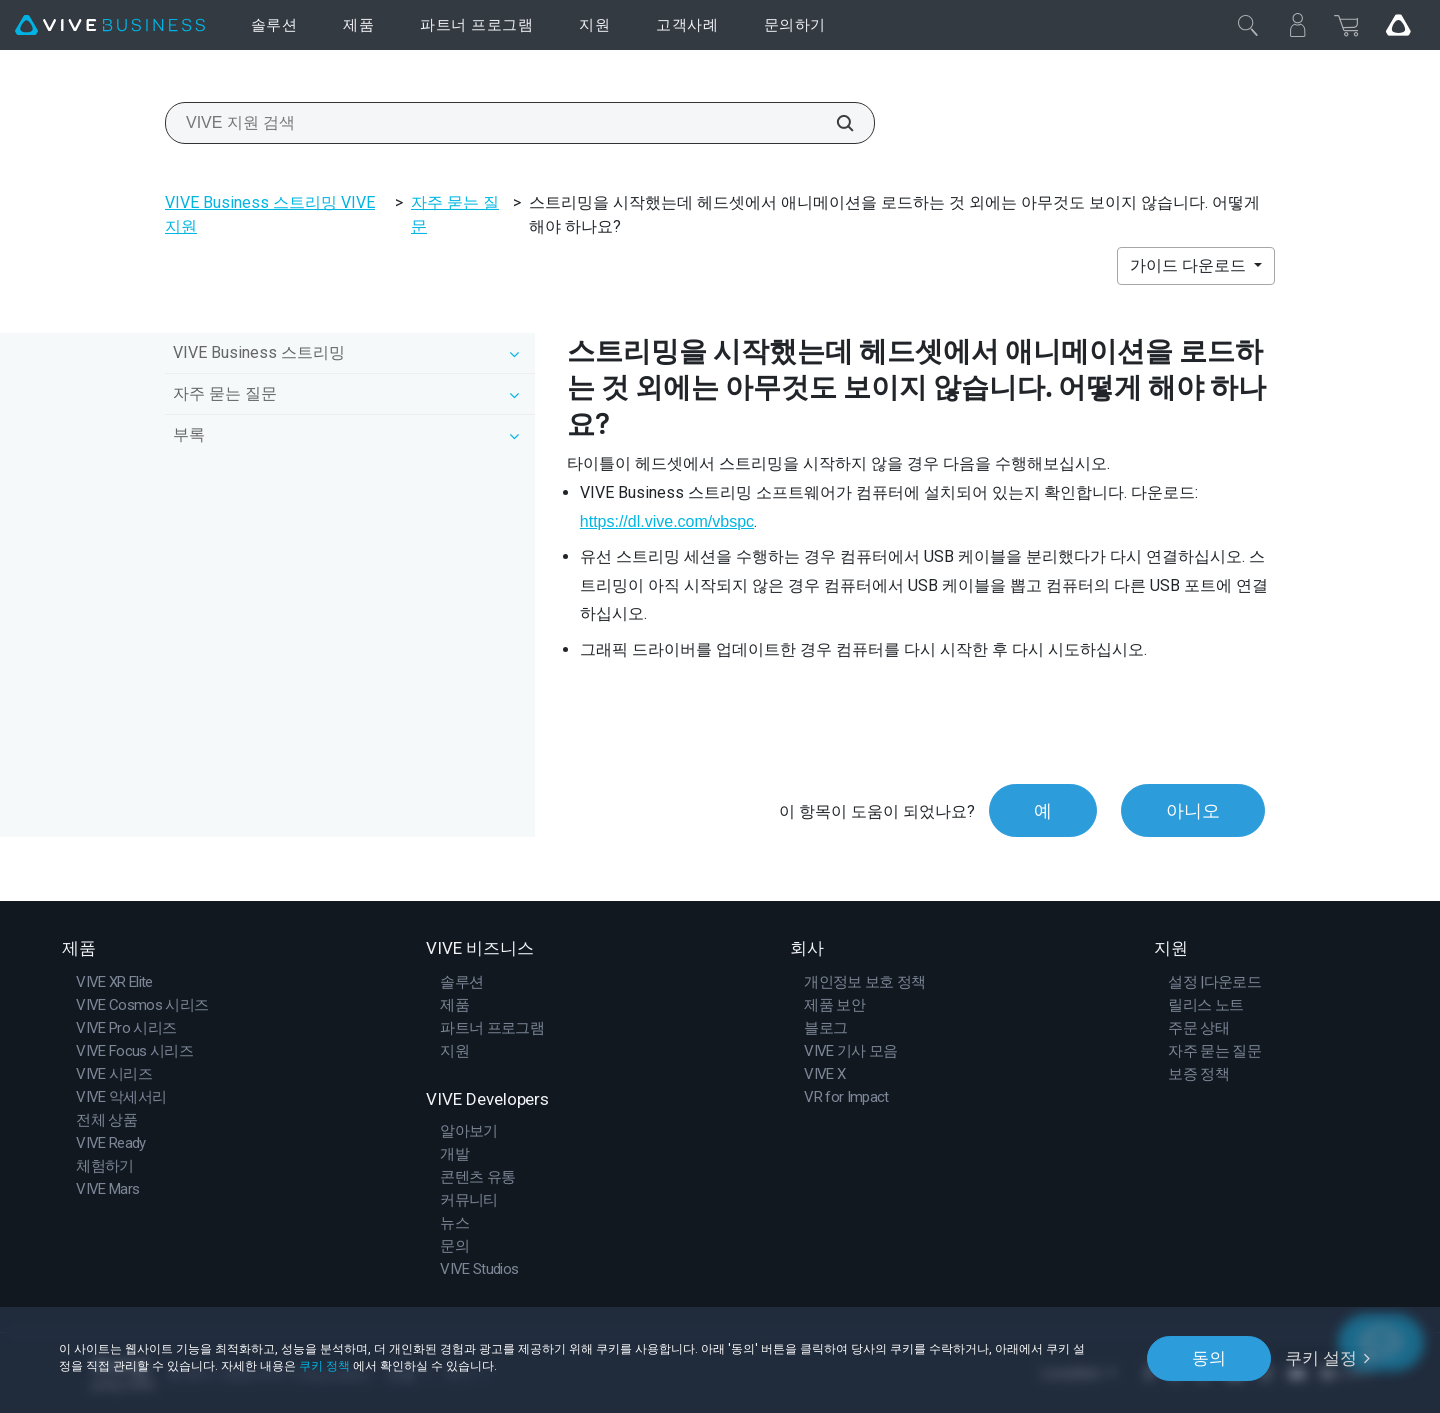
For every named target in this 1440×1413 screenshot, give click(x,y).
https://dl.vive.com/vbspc (667, 521)
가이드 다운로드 (1190, 265)
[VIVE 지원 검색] (834, 123)
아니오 (1193, 810)
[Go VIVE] (1398, 25)
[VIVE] (110, 25)
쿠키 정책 (324, 1366)
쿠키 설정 (1321, 1358)
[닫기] (1248, 25)
